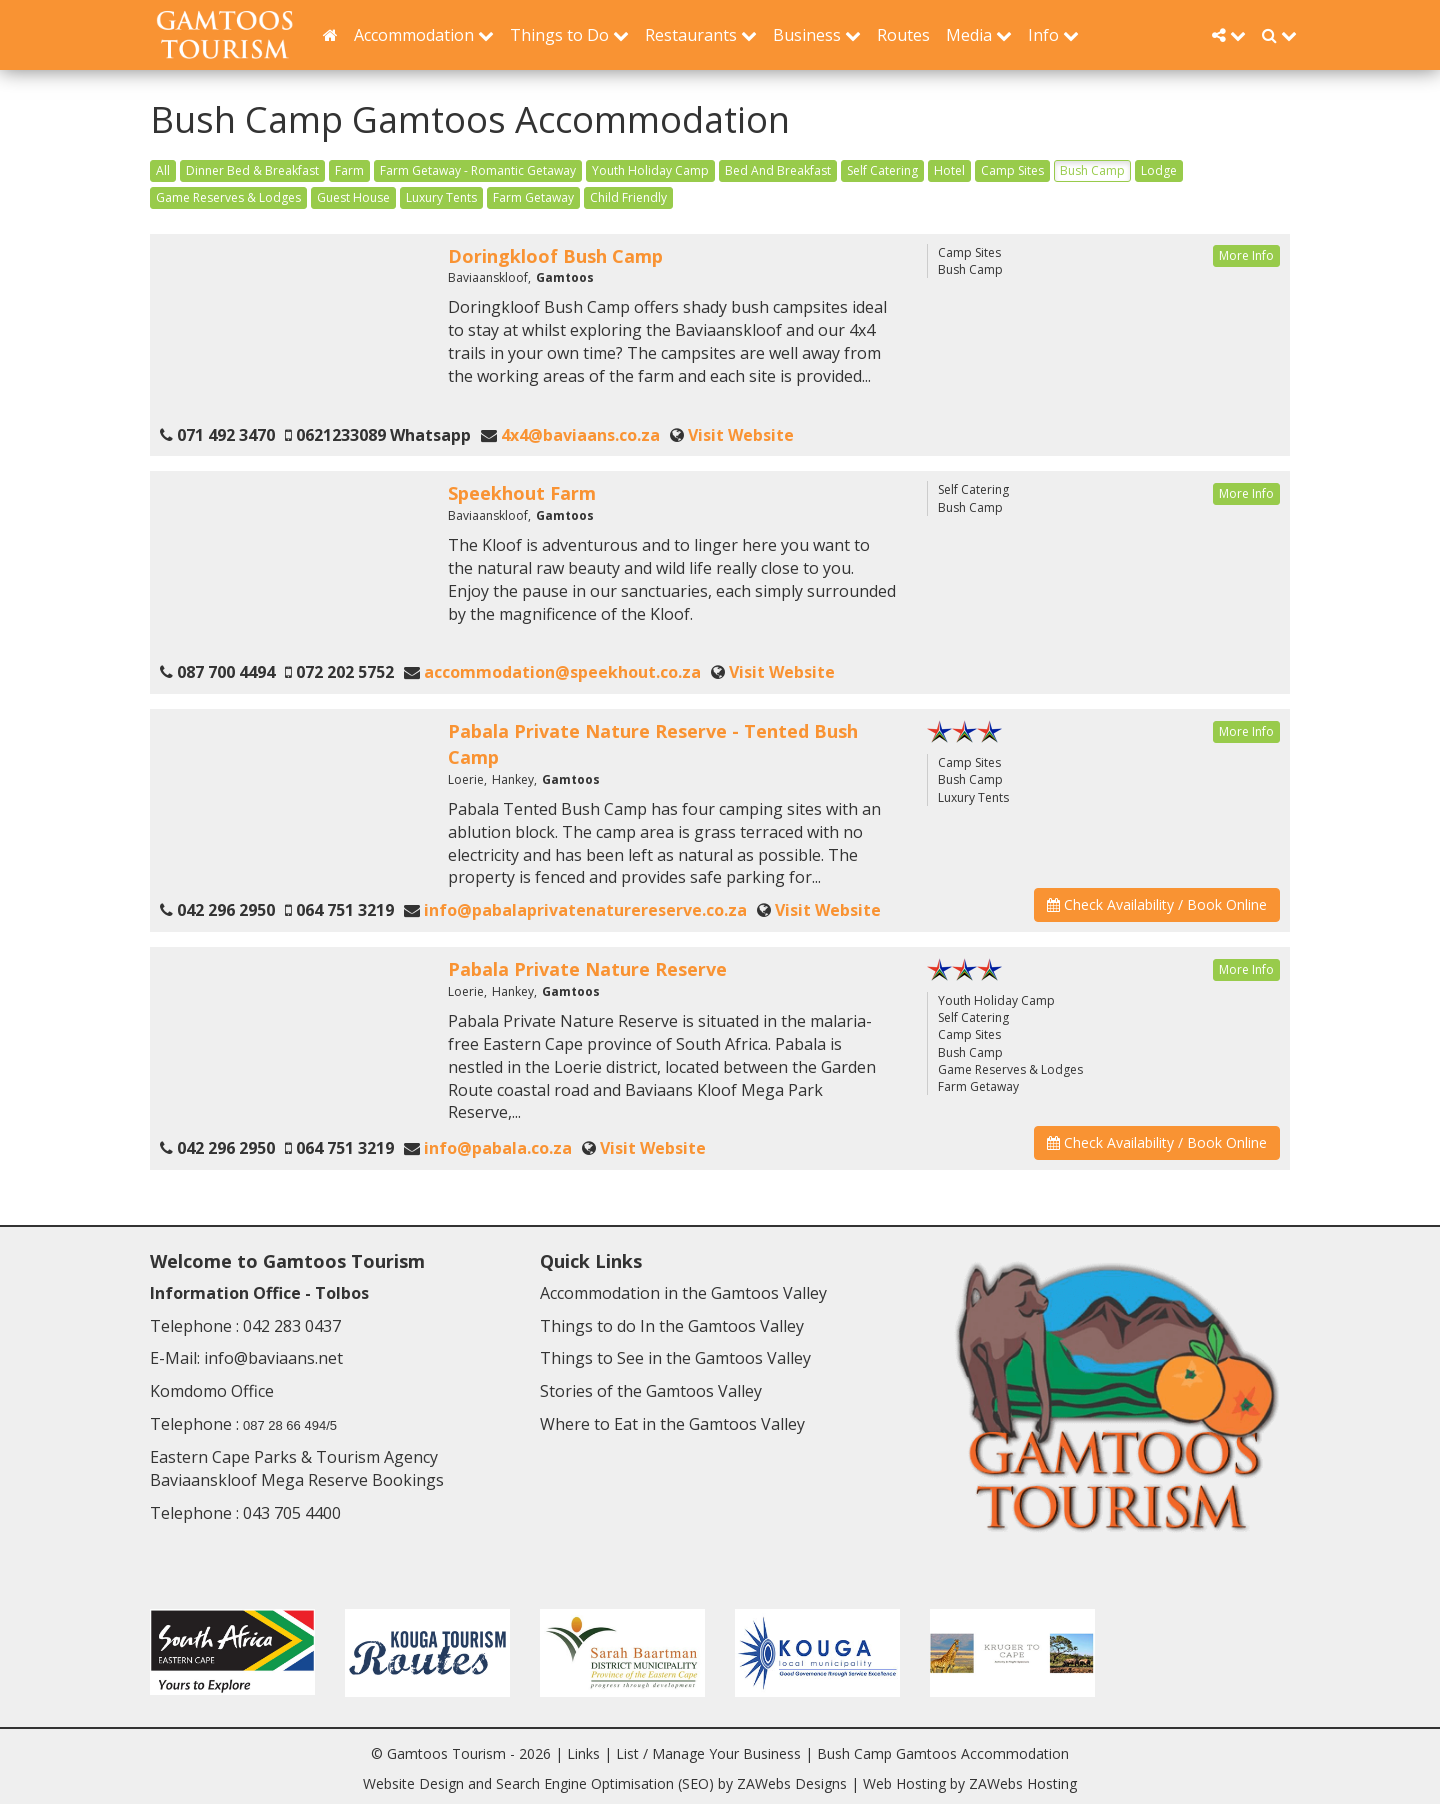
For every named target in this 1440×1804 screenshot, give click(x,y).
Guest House (353, 197)
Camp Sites (1012, 170)
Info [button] (1053, 35)
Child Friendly (628, 197)
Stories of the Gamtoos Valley (651, 1391)
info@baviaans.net (273, 1358)
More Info (1246, 255)
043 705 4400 (292, 1513)
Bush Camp (1092, 170)
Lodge (1159, 170)
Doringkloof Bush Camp (555, 256)
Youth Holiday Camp (650, 170)
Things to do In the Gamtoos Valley (672, 1326)
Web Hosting (904, 1783)
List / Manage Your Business (708, 1753)
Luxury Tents (441, 197)
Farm (349, 170)
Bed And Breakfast (778, 170)
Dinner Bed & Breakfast (252, 170)
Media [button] (979, 35)
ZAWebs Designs (792, 1783)
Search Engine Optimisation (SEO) (605, 1783)
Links (583, 1753)
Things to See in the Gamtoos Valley (675, 1358)
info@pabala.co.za (498, 1148)
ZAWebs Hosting (1023, 1783)
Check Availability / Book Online (1157, 904)
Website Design (413, 1783)
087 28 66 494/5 (290, 1425)
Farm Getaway (533, 197)
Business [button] (817, 35)
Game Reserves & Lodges (228, 197)
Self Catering (882, 170)
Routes (903, 35)
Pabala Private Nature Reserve (587, 969)
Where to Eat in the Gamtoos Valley (672, 1424)
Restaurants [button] (701, 35)
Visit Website (741, 435)
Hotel (949, 170)
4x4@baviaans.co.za (580, 435)
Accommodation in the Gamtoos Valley (683, 1293)
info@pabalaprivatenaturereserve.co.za (585, 910)
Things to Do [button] (569, 35)
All (163, 170)
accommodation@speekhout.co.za (562, 672)
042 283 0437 (292, 1326)
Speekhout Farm (522, 493)
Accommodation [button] (424, 35)
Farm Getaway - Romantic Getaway (478, 170)
